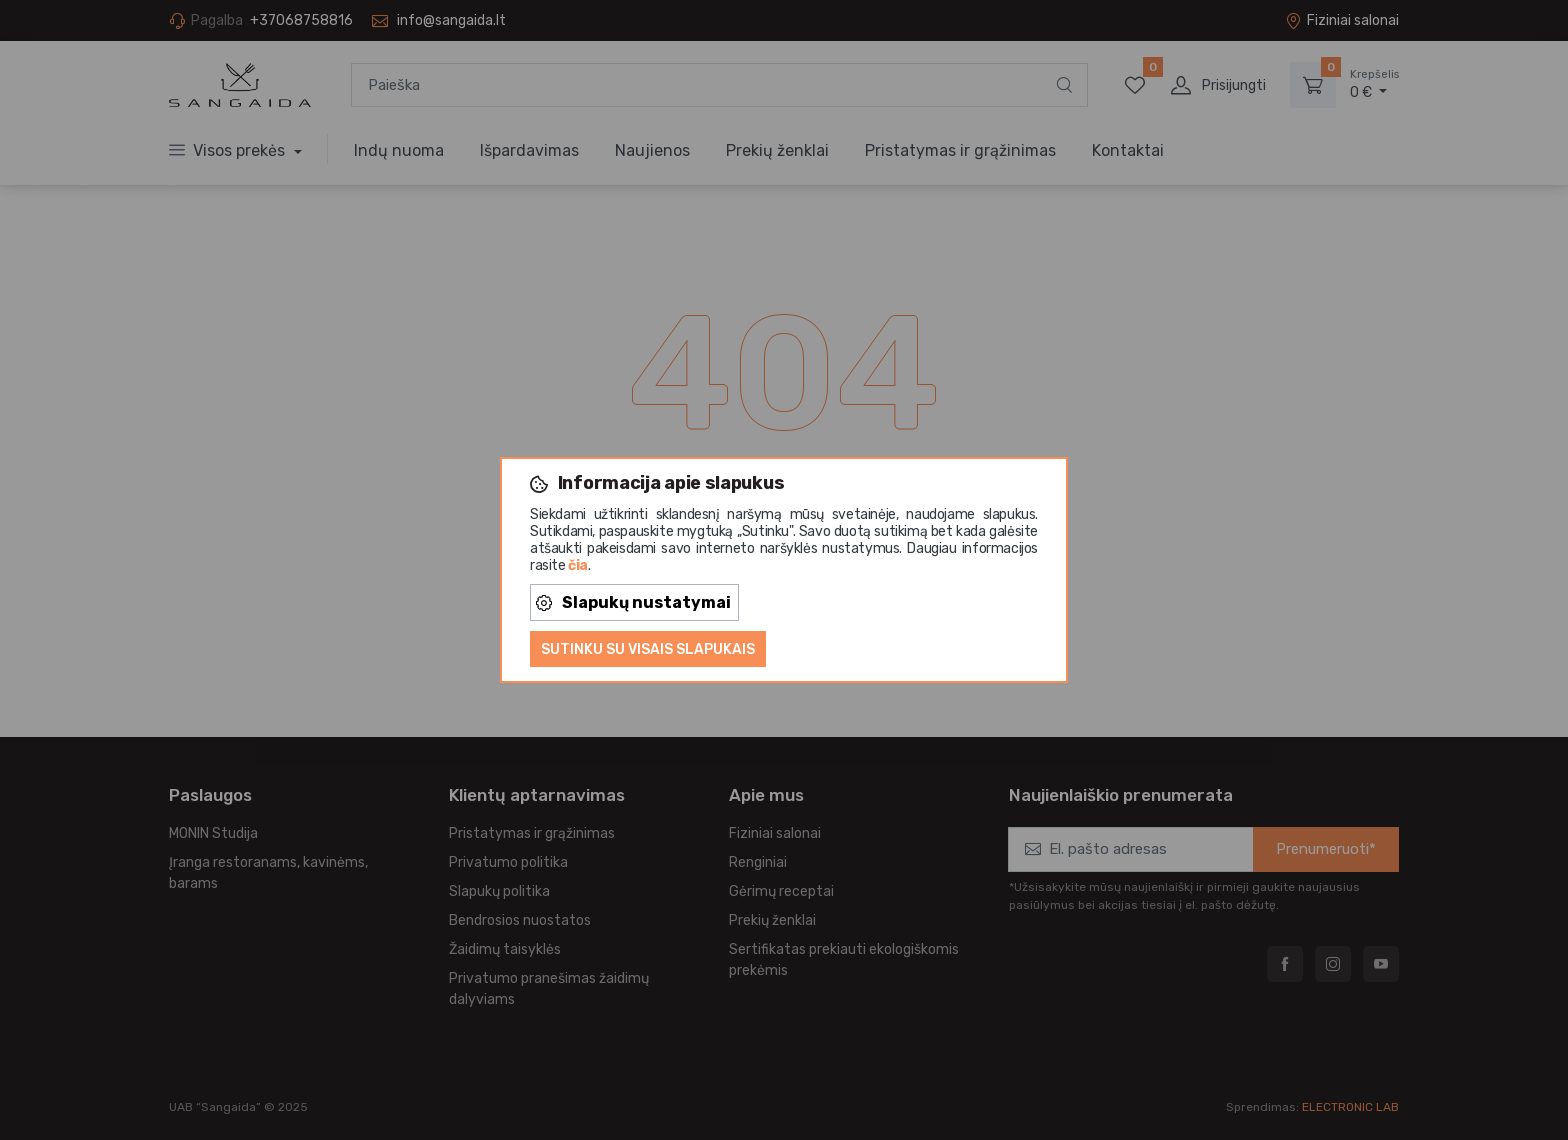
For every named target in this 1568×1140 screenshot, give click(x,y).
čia (578, 565)
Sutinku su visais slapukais (648, 649)
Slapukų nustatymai (633, 602)
